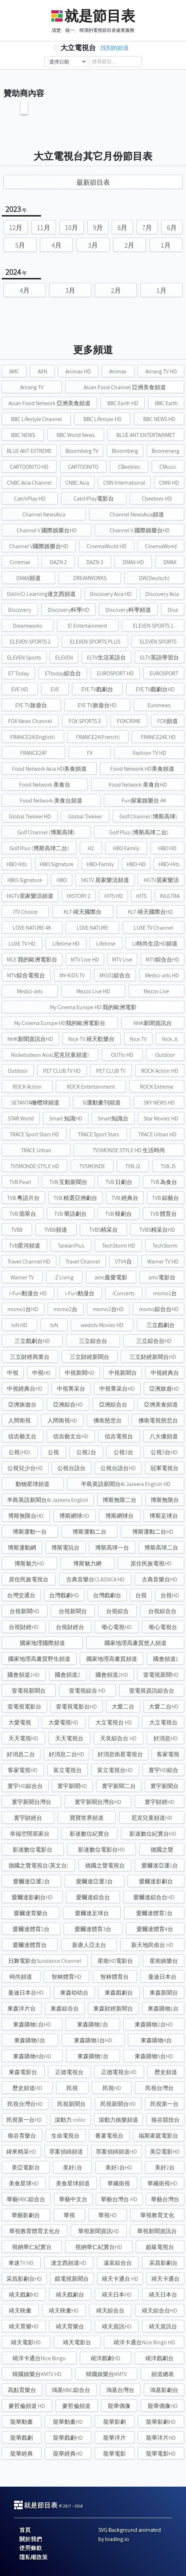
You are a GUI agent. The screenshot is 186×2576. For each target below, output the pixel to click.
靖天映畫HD (64, 2310)
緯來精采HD (21, 2151)
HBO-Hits (169, 864)
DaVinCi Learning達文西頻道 (41, 594)
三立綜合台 (93, 1341)
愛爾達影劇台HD (32, 1897)
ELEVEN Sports (24, 657)
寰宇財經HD (159, 1802)
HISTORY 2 (79, 896)
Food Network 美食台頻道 (51, 800)
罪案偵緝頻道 (66, 2151)
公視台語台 (71, 1468)
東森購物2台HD (154, 2024)
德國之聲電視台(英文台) (38, 1865)
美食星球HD (24, 2183)
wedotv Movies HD (102, 1325)
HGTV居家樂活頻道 (30, 896)
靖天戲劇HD (24, 2294)
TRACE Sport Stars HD (34, 1134)
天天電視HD (23, 1738)
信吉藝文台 (22, 1436)
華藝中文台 (73, 2199)
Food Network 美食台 (44, 784)
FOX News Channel (30, 721)
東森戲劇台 (119, 1992)
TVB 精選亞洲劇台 (75, 1198)
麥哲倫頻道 (76, 2406)
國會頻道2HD (111, 1674)
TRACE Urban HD (157, 1134)
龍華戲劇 (21, 2437)
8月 (122, 227)
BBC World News (76, 435)
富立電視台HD (115, 1770)
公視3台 (123, 1452)
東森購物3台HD (93, 2040)
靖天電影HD (26, 2342)
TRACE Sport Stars (98, 1134)
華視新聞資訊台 (157, 2231)
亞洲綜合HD (68, 1404)
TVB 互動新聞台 (68, 1182)
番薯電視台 (109, 2135)
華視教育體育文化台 (34, 2231)
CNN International (124, 482)
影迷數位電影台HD (101, 1849)
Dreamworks (27, 625)
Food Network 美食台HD (138, 784)
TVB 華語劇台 (70, 1214)
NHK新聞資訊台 (152, 1023)
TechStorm (165, 1245)
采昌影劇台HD (24, 2278)
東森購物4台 (156, 2040)
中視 (12, 1372)
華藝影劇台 (26, 2215)
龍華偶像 (119, 2406)
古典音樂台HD (159, 1579)
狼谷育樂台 (22, 2135)
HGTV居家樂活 (161, 880)
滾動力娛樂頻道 (118, 2120)
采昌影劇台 (163, 2263)
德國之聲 (162, 1849)
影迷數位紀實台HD (152, 1833)
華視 (69, 2215)
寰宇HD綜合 (163, 1770)
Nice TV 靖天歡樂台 (91, 1039)
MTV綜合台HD (162, 959)
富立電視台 (67, 1770)
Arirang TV (31, 387)
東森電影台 (23, 2072)
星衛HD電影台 (115, 1961)
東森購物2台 (92, 2024)
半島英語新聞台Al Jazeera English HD (125, 1484)
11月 (43, 227)
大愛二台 (123, 1706)
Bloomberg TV (81, 451)
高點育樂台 (22, 2390)
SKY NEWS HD (159, 1102)
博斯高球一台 (112, 1547)
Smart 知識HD (65, 1118)
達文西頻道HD (68, 2263)
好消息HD (165, 1738)
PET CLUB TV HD (62, 1070)
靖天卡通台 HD (120, 2278)
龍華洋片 (114, 2437)
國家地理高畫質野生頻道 (39, 1659)
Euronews (159, 705)
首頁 (25, 2530)
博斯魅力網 (87, 1563)
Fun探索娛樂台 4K (144, 800)
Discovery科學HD (68, 610)
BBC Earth (166, 403)
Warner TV (22, 1277)
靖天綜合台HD (159, 2310)
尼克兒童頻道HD (151, 1818)
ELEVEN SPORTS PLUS (95, 641)
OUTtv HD (122, 1055)
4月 (57, 245)
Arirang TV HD (161, 371)
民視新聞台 (71, 2104)
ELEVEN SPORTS (158, 641)
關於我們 (30, 2539)
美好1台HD (118, 2167)
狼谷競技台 (165, 2120)
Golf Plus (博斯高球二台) (139, 832)
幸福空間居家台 (30, 1833)
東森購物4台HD (32, 2056)
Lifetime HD (66, 943)
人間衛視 (19, 1420)
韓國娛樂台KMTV (106, 2374)
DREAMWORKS (89, 578)
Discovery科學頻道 (128, 610)
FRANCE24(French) (98, 737)
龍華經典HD (68, 2453)
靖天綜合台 (110, 2310)
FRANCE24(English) (32, 737)
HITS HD (113, 896)
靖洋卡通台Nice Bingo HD (144, 2342)
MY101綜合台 (114, 975)
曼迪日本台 (162, 1976)
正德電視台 (69, 2072)
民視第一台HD (24, 2120)
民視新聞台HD (118, 2104)
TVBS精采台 (103, 1229)
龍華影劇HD (161, 2422)
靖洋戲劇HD (105, 2358)
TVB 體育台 (163, 1214)
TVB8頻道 (55, 1229)
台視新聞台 (73, 1611)
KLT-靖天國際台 (82, 912)
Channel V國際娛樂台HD (38, 546)
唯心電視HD (117, 1627)
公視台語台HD (118, 1468)
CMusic (167, 466)
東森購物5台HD (154, 2056)
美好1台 (72, 2167)
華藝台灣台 (165, 2199)
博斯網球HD (74, 1516)
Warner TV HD (163, 1261)
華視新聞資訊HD (98, 2231)
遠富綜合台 (118, 2263)
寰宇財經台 (28, 1818)
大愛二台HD (164, 1706)
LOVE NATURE (92, 927)
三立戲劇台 (160, 1325)
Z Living (64, 1277)
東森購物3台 (29, 2040)
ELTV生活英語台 (106, 657)
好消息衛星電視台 (120, 1754)
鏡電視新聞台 (72, 2278)
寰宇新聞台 (164, 1786)
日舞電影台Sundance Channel (44, 1961)
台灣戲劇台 (107, 1595)
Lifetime (105, 943)
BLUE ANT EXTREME (29, 451)
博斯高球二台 (161, 1547)
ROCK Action (27, 1086)
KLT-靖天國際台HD (150, 912)
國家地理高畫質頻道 (111, 1659)
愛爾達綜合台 (93, 1897)
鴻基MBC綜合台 (71, 2390)
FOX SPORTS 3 (85, 721)
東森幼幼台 (74, 1992)
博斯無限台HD (25, 1516)
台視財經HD (24, 1627)
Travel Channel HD (28, 1261)
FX (90, 753)
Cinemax (20, 562)
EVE (55, 689)
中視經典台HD (24, 1388)
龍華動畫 (21, 2422)
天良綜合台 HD (118, 1738)
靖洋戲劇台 (159, 2358)
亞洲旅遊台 (22, 1404)
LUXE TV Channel (153, 927)
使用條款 (30, 2548)
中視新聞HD (79, 1372)
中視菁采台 (71, 1388)
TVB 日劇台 (118, 1182)
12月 (15, 227)
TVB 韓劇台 (118, 1214)
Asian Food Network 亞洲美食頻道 (49, 403)
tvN (54, 1325)
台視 (141, 1595)
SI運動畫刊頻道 (101, 1102)
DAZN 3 (94, 562)
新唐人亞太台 (89, 1945)
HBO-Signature (24, 880)
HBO (62, 880)
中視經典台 (165, 1372)
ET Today (18, 673)
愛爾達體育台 (30, 1945)
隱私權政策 (33, 2557)
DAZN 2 (58, 562)
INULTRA (169, 896)
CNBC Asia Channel (29, 482)
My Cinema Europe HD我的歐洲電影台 (59, 1023)
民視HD (112, 2088)
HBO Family (126, 848)
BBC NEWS (23, 435)
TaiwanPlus (71, 1245)
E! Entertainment (87, 625)
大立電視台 (163, 1722)
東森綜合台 (65, 2008)
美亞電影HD (165, 2151)
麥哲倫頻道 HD (26, 2406)
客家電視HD (22, 1770)
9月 (98, 227)
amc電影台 (162, 1277)
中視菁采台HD (117, 1388)
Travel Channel (82, 1261)
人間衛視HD (62, 1420)
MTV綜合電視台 (26, 975)
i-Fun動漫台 (79, 1293)
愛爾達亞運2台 (31, 1881)
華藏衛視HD (162, 2183)
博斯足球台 (164, 1516)
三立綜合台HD (154, 1341)
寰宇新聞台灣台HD (98, 1802)
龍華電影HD (161, 2453)
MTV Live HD (85, 959)
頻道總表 (162, 2374)
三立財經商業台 (30, 1357)
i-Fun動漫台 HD (28, 1293)
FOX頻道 (167, 721)
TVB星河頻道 (24, 1245)
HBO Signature (57, 864)
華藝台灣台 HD (119, 2199)
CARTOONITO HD (29, 466)
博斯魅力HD (29, 1563)
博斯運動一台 (30, 1531)
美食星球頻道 (73, 2183)
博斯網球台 (119, 1516)
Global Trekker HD (30, 816)
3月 (93, 245)
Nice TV (138, 1039)
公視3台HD (164, 1452)
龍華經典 (21, 2453)
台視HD (170, 1595)
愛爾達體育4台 (154, 1929)
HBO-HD (136, 864)
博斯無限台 (165, 1500)
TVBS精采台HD (157, 1229)
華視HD (107, 2215)
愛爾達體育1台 (154, 1913)
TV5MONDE (92, 1166)
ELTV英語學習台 (159, 657)
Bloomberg (125, 451)
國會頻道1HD (23, 1674)
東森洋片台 (21, 2008)
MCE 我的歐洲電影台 (32, 959)
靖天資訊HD (117, 2326)
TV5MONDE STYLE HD (34, 1166)
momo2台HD (108, 1309)
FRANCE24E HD (158, 737)
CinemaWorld (161, 546)
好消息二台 (21, 1754)
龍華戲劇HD (68, 2437)
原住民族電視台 (28, 1579)
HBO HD (167, 848)
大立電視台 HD (113, 1722)
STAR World (21, 1118)
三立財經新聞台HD (152, 1357)
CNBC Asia (77, 482)
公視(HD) (19, 1452)
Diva (173, 610)
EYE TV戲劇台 (97, 689)
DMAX (169, 562)
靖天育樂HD (24, 2326)
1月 (166, 245)
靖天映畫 (20, 2310)
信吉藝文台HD (70, 1436)
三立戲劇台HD (32, 1341)
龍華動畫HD (68, 2422)
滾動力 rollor (70, 2120)
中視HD (41, 1372)
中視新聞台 (123, 1372)
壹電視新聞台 (29, 1690)
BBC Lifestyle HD (102, 419)
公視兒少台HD (25, 1468)
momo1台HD (22, 1309)
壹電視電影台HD (76, 1706)
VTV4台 (123, 1261)
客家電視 (168, 1754)
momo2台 (65, 1309)
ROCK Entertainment (91, 1086)
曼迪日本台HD (25, 1992)
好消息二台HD (66, 1754)
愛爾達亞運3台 (94, 1881)
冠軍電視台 (164, 1468)
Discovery (19, 610)
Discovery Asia (162, 594)
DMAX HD (133, 562)
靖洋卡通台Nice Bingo (39, 2358)
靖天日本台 (163, 2294)
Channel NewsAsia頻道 (137, 514)
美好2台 (165, 2167)
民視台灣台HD (25, 2104)
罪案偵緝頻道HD (116, 2151)
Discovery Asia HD (111, 594)
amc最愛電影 (111, 1277)
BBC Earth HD (122, 403)
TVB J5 (168, 1166)
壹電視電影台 (24, 1706)
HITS (141, 896)
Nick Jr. (170, 1039)
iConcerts (123, 1293)
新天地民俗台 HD (152, 1945)
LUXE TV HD (21, 943)
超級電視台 (160, 2247)
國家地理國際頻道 (42, 1643)
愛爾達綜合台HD (153, 1897)
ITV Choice (25, 912)
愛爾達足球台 (92, 1913)
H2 (91, 848)
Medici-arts (30, 991)
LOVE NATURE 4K (32, 927)
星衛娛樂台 (164, 1961)
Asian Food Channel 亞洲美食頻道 (125, 387)
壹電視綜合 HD (87, 1690)
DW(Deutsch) (154, 578)
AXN (42, 371)
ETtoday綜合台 (63, 673)
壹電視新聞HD (161, 1674)
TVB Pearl (20, 1182)
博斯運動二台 (89, 1531)
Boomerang (165, 451)
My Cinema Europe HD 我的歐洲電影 (93, 1007)
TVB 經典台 (124, 1198)
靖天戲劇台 (70, 2294)
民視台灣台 (159, 2088)
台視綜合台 (162, 1611)
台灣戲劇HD (64, 1595)
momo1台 (165, 1293)
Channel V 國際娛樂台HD (47, 530)
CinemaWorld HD (107, 546)
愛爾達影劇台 (156, 1881)
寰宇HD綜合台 (25, 1786)
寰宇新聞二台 (119, 1786)
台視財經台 (70, 1627)
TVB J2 (132, 1166)
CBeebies (129, 466)
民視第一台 (164, 2104)
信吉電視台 (119, 1436)
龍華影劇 (114, 2422)
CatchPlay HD (30, 498)
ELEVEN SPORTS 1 (153, 625)
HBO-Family (100, 864)
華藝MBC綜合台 (26, 2199)
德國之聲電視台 (105, 1865)
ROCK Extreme (156, 1086)
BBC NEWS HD (159, 419)
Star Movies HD (161, 1118)
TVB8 (17, 1229)
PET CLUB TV (111, 1070)
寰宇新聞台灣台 (31, 1802)
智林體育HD (66, 1976)
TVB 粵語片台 (23, 1198)
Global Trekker (85, 816)
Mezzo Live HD (93, 991)
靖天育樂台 (70, 2326)
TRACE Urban (36, 1150)
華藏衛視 (118, 2183)
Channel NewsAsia (43, 514)
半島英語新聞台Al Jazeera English (47, 1500)
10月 (71, 227)
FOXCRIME (129, 721)
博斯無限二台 (119, 1500)
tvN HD (19, 1325)
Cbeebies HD (157, 498)
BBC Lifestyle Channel (36, 419)
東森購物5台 (93, 2056)
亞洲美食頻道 (161, 1404)
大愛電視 (19, 1722)
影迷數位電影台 (32, 1849)
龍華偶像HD (163, 2406)
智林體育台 (114, 1976)
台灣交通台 (21, 1595)
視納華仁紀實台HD (98, 2247)
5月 (20, 245)
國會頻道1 (165, 1659)
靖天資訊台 (163, 2326)
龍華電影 (114, 2453)
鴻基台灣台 (120, 2390)
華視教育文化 (157, 2215)
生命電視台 (65, 2135)
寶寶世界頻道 (87, 1818)
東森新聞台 (164, 1992)
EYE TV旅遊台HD (97, 705)
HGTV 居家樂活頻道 (105, 880)
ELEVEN (64, 657)
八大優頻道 (164, 1436)
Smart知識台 (113, 1118)
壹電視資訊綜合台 (151, 1690)
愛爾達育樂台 (31, 1913)
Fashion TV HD (149, 753)
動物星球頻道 (33, 1484)
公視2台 (86, 1452)
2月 (129, 245)
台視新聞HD (24, 1611)
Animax (118, 371)
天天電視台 (69, 1738)
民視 (72, 2088)
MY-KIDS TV (72, 975)
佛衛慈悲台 (107, 1420)
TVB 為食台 (163, 1182)
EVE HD (19, 689)
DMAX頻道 (28, 578)
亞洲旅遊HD (164, 1388)
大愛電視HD (63, 1722)
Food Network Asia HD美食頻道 (49, 768)
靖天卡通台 (165, 2278)
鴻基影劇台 (164, 2390)
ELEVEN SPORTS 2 (30, 641)
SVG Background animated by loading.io (129, 2534)
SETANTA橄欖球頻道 (35, 1102)
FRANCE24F (33, 753)
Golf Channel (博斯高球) (148, 816)
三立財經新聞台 (89, 1357)
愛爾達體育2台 (31, 1929)
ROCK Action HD (159, 1070)
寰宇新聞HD (72, 1786)
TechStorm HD (118, 1245)
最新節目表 (93, 182)
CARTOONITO (83, 466)
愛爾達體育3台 (93, 1929)
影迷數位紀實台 (89, 1833)
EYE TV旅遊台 (31, 705)
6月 (172, 227)
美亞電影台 (26, 2167)
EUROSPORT (164, 673)
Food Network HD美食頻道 (142, 768)
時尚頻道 (21, 1976)
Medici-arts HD (162, 975)
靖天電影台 (77, 2342)
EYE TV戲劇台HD (155, 689)
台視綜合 (117, 1611)
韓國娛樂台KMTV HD (37, 2374)
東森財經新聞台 (113, 2008)
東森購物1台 (163, 2008)
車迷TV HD (21, 2263)
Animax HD (78, 371)
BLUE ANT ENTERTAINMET (145, 435)
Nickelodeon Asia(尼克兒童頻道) (50, 1055)
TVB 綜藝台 (165, 1198)
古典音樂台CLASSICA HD (95, 1579)
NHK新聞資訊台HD (30, 1039)
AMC (14, 371)
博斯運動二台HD (152, 1531)
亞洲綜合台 (113, 1404)
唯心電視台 (163, 1627)
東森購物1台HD (32, 2024)
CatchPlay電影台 (94, 498)
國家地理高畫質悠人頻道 (135, 1643)
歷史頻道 (166, 2072)
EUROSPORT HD (115, 673)
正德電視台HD (118, 2072)
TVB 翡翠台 (22, 1214)
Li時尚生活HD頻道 (155, 943)
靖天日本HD (117, 2294)
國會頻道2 (67, 1674)
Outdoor (165, 1055)
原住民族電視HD (151, 1563)
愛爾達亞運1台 (159, 1865)
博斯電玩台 (65, 1547)
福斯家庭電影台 (158, 2135)
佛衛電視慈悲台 (158, 1420)
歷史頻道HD (27, 2088)
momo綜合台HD (159, 1309)
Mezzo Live (156, 991)
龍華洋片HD (161, 2437)
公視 (53, 1452)
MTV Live (122, 959)
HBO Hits (16, 864)
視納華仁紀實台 (32, 2247)
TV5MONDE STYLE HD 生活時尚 (129, 1150)
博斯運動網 (22, 1547)
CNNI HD (169, 482)
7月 (147, 227)
